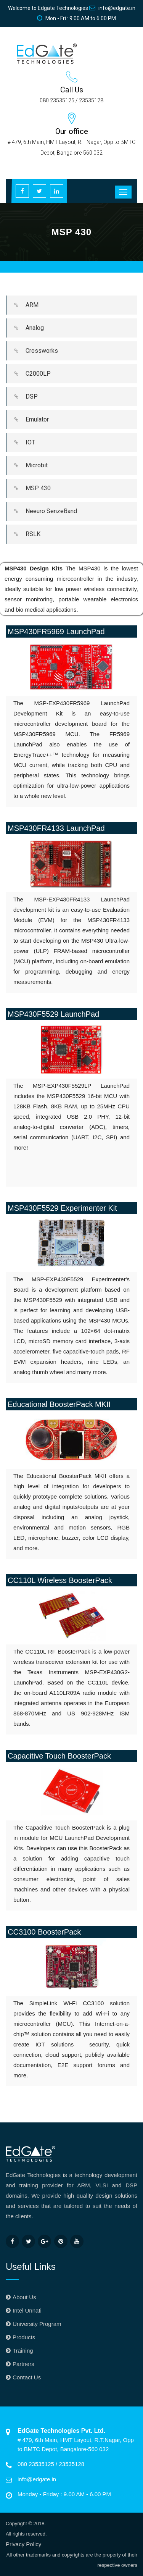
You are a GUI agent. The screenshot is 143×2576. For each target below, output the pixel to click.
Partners (23, 2364)
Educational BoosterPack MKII (59, 1404)
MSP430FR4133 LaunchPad (56, 828)
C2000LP (28, 373)
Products (24, 2337)
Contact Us (27, 2377)
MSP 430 (28, 488)
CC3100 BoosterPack (44, 1932)
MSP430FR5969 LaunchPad (56, 631)
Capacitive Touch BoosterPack (59, 1756)
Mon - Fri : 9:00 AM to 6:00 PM (76, 18)
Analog (25, 328)
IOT (20, 442)
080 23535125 (37, 2464)
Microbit (27, 465)
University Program (37, 2324)
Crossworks (32, 350)
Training (23, 2350)
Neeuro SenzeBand (41, 511)
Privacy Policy (23, 2544)
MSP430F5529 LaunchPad (53, 1014)
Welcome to (48, 8)
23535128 (71, 2464)
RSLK (23, 534)
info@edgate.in (112, 8)
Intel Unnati (27, 2310)
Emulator (27, 419)
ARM (22, 305)
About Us (24, 2297)
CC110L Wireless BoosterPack (60, 1580)
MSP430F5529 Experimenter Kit (62, 1208)
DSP (22, 396)
